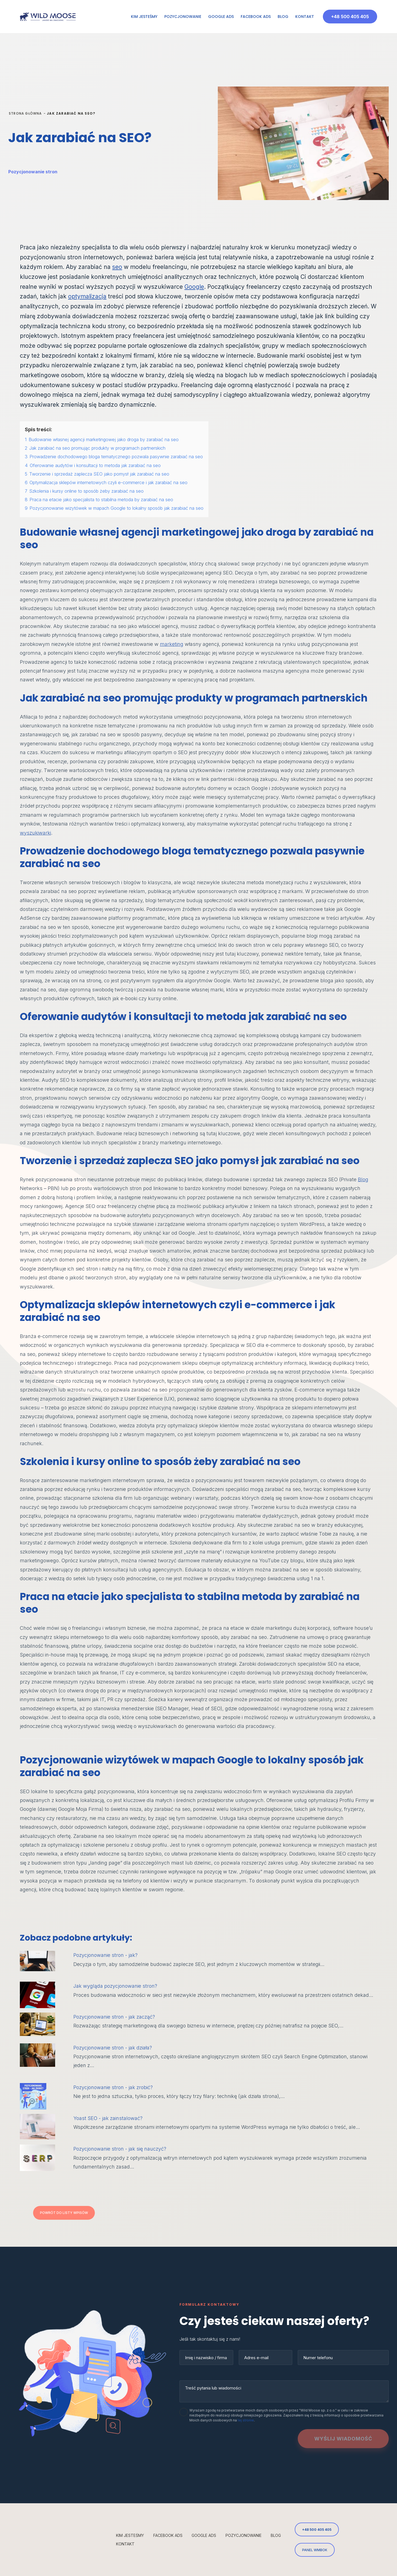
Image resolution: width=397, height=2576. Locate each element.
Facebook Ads (256, 16)
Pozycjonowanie (182, 16)
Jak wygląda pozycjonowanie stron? (115, 1986)
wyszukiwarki (35, 833)
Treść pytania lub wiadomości (213, 2388)
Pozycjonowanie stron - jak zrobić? (113, 2087)
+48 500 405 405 (350, 16)
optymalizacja (87, 296)
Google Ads (221, 16)
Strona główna (25, 113)
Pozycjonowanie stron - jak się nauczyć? (119, 2149)
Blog (283, 16)
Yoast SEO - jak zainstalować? (108, 2118)
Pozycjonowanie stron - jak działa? (112, 2048)
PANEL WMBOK (314, 2550)
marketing (171, 644)
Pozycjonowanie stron (32, 171)
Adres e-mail (256, 2357)
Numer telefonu (318, 2357)
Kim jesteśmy (144, 16)
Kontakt (304, 16)
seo (117, 266)
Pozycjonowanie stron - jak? (105, 1955)
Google (194, 286)
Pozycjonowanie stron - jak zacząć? (114, 2017)
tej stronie (246, 2420)
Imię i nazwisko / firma (206, 2357)
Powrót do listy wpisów (64, 2213)
